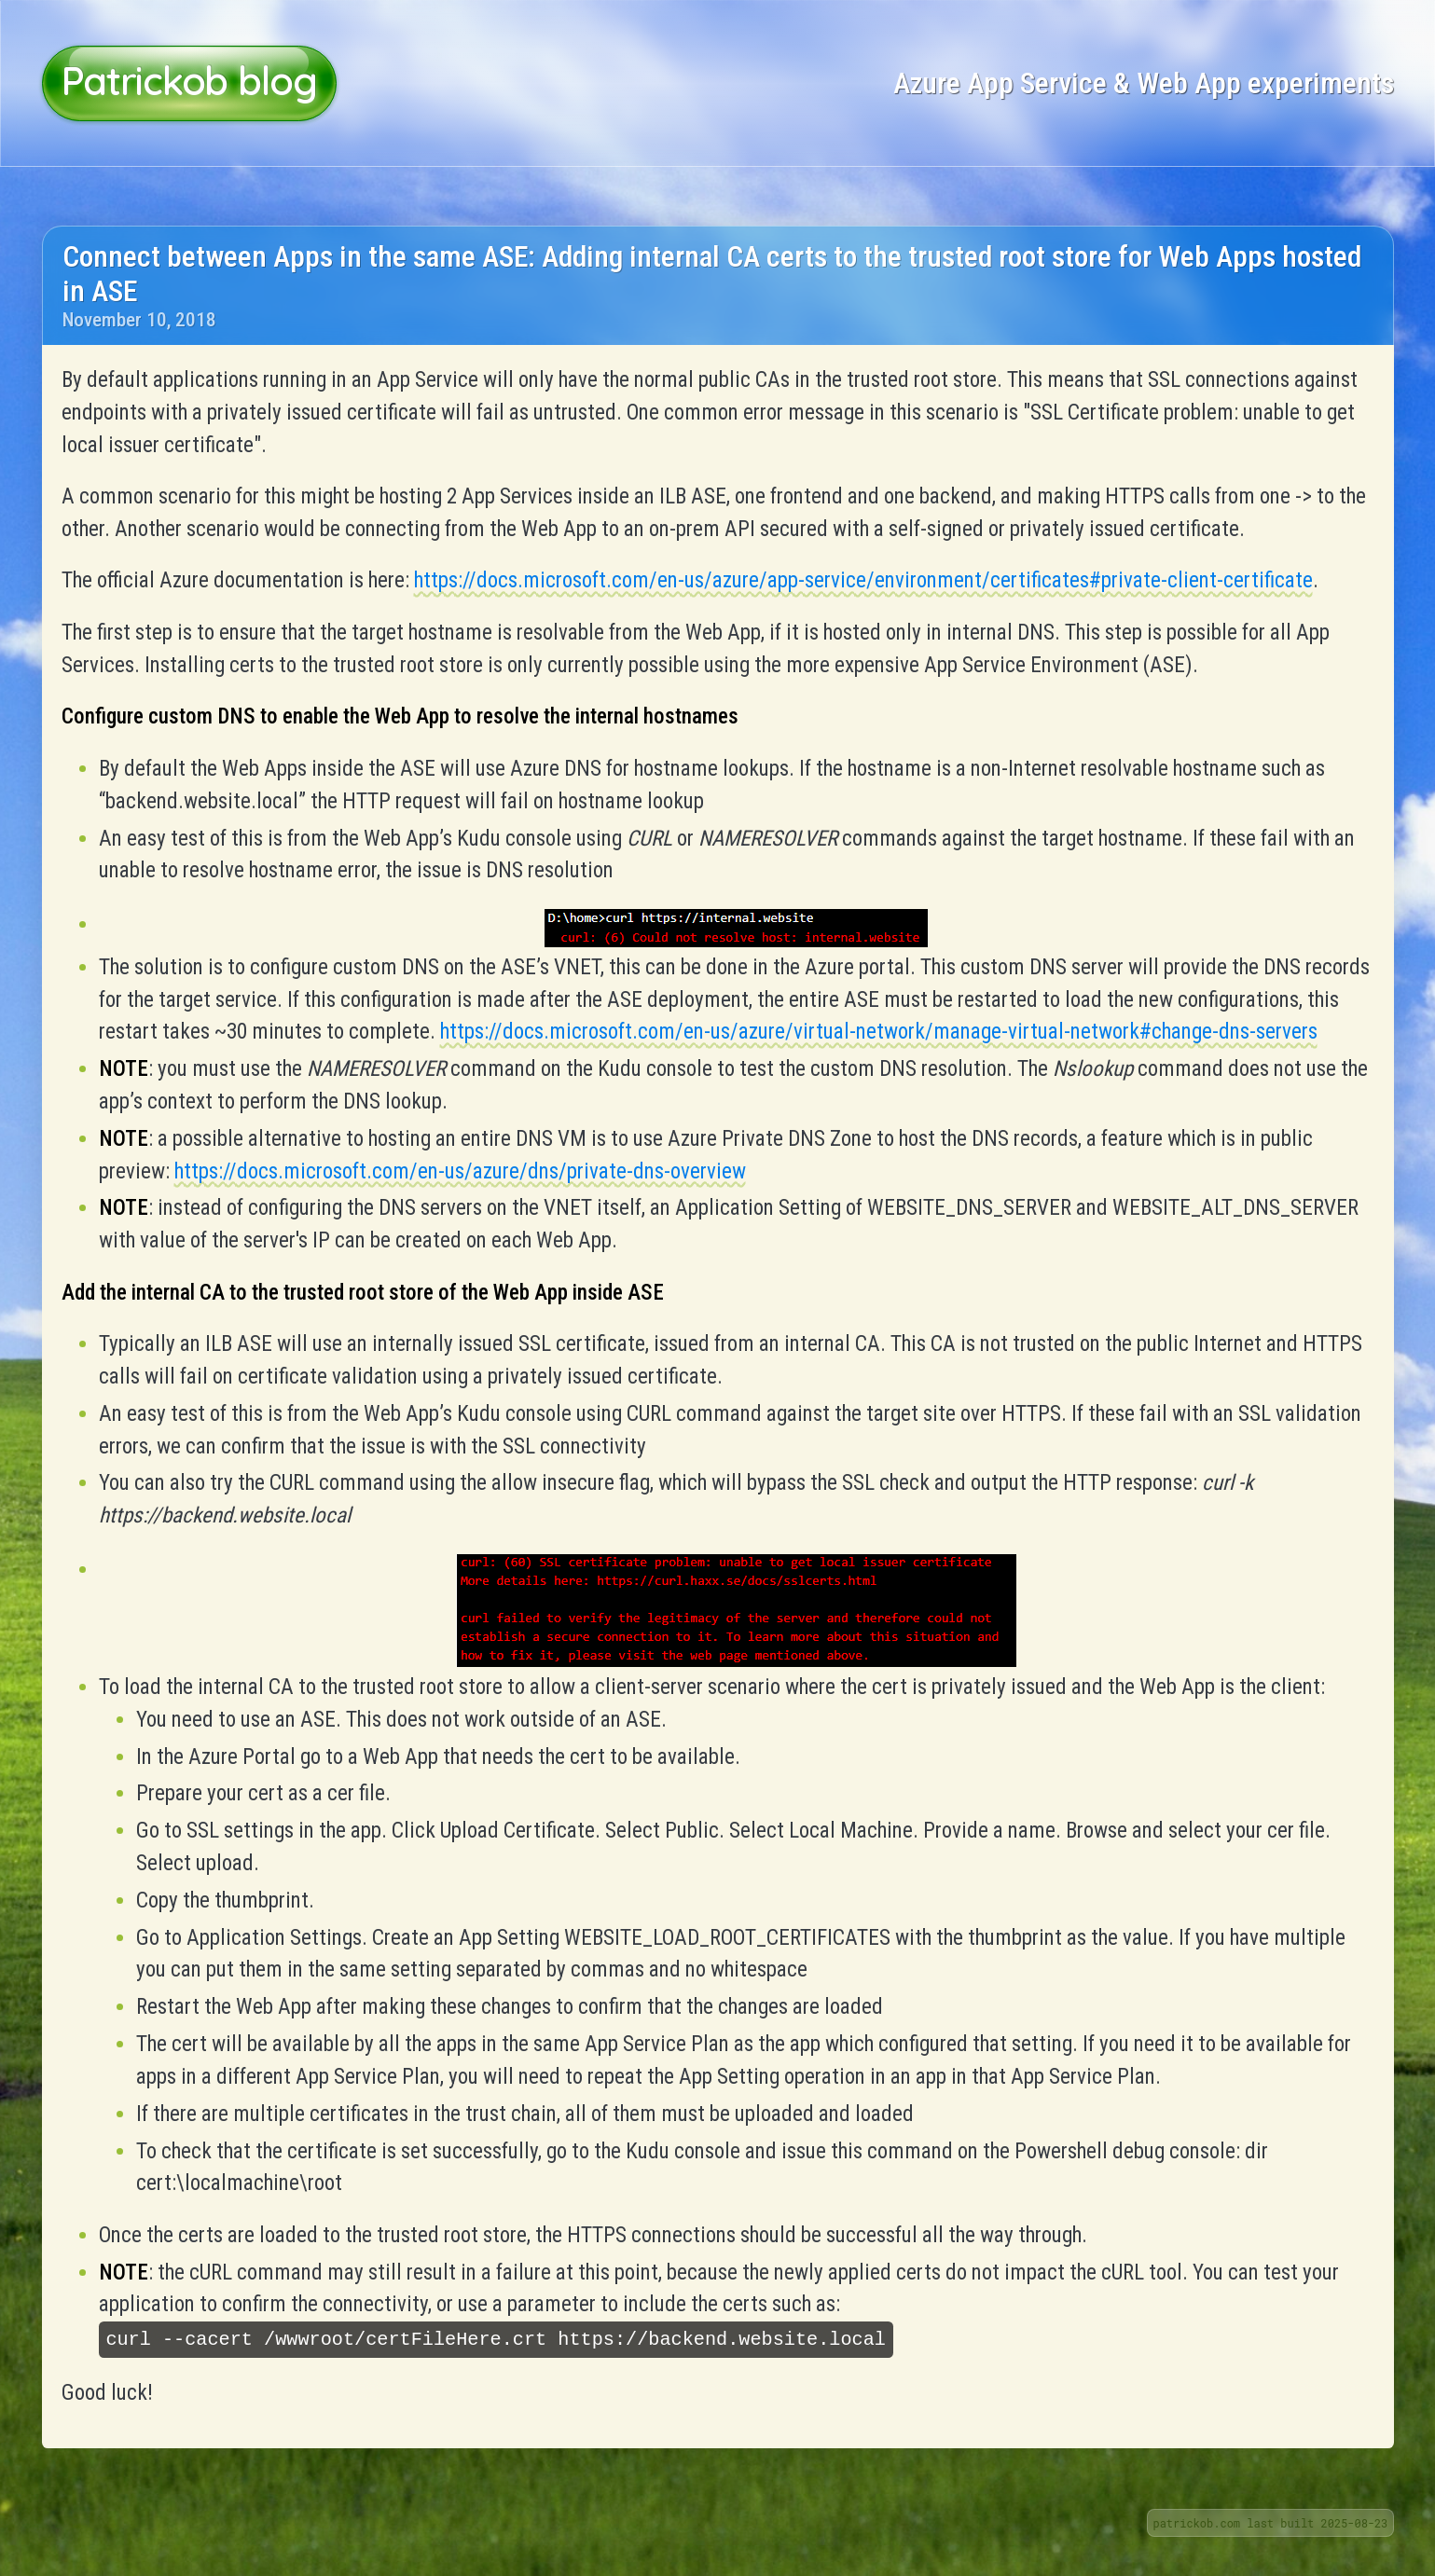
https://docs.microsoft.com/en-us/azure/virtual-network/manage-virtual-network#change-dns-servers (879, 1031)
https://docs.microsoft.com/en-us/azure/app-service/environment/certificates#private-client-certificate (863, 580)
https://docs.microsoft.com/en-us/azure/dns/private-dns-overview (460, 1171)
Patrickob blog (189, 80)
